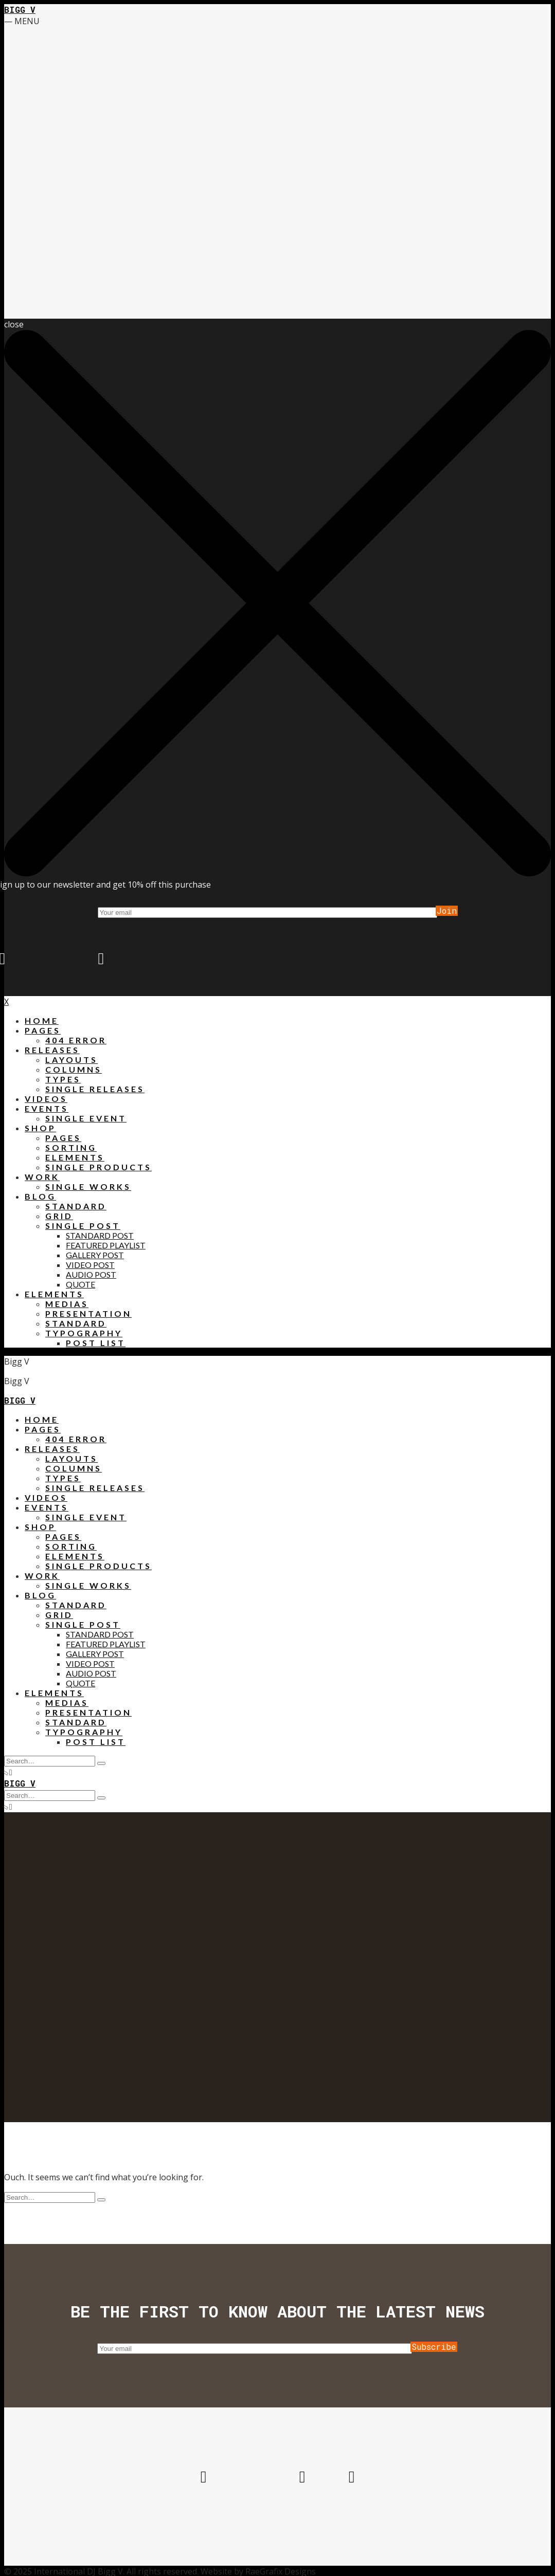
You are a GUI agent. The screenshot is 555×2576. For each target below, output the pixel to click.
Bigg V (19, 9)
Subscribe (433, 2347)
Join (447, 911)
